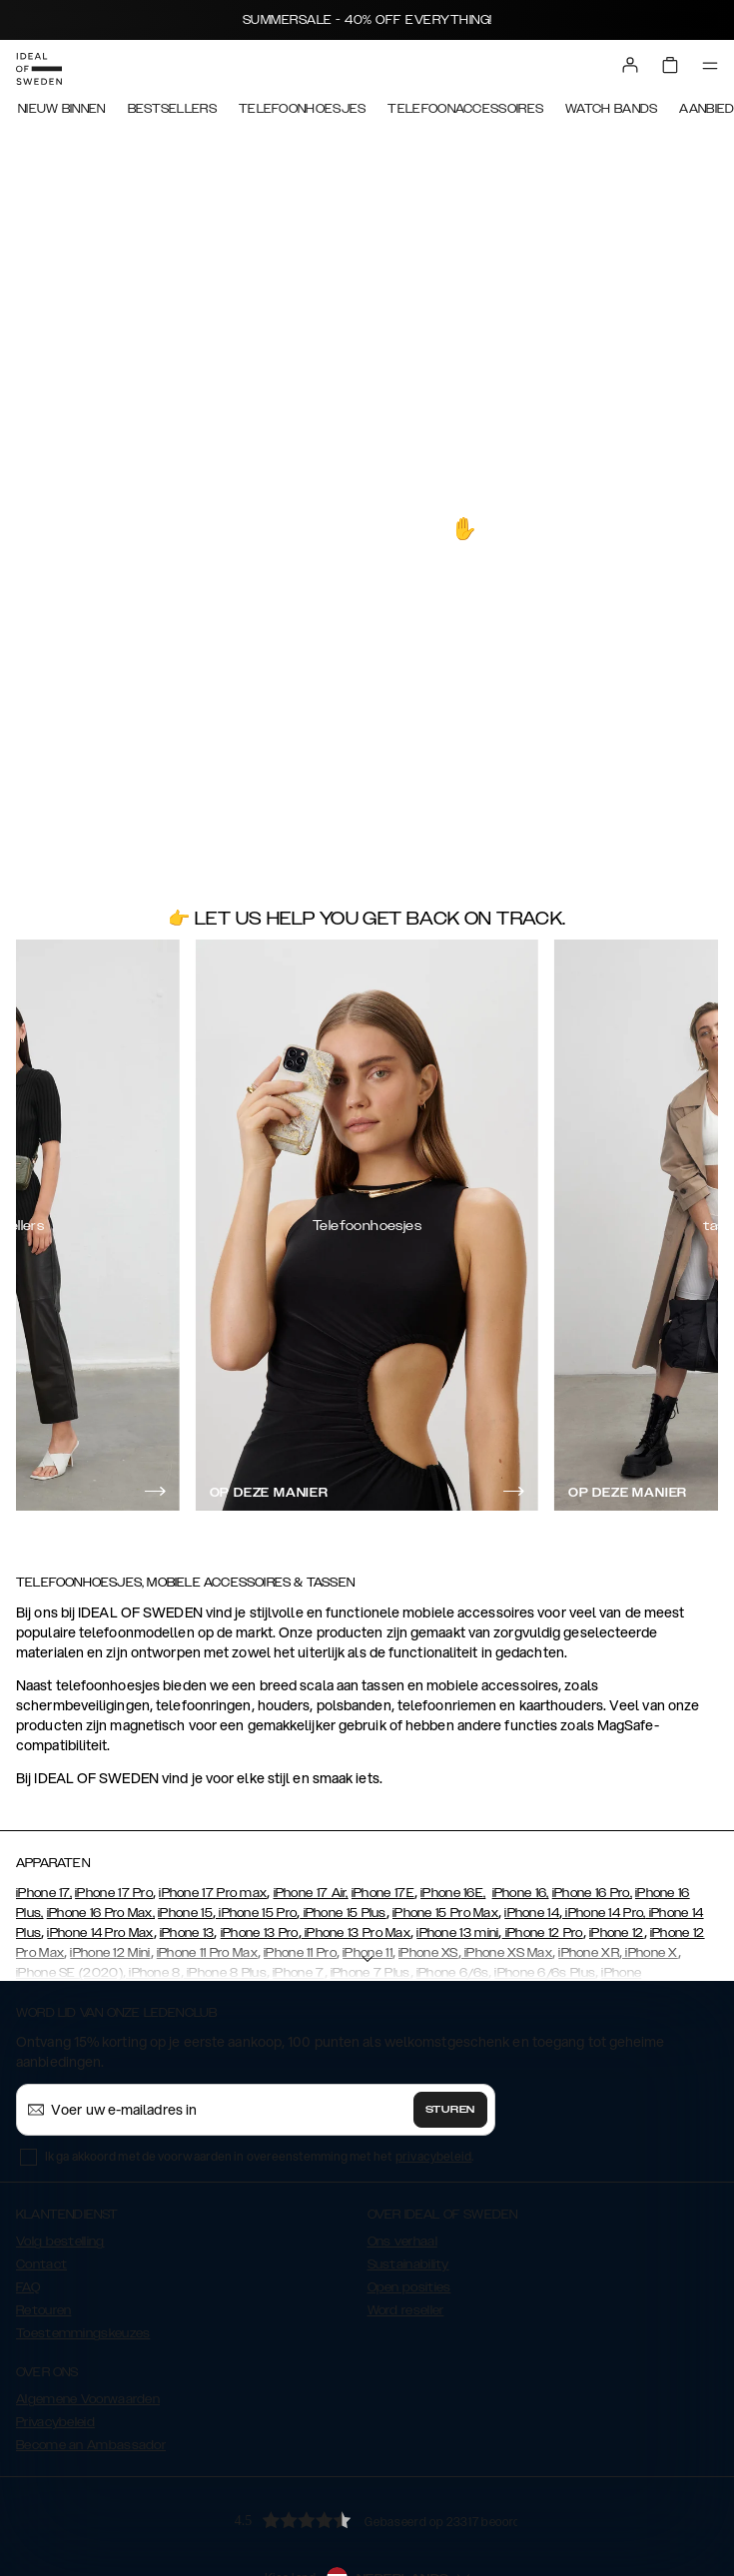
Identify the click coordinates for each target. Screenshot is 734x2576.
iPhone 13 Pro (260, 1933)
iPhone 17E (383, 1893)
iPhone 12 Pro (542, 1933)
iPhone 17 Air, (311, 1893)
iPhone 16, (520, 1893)
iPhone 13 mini (457, 1933)
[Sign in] (630, 65)
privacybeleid (433, 2156)
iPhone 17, (44, 1893)
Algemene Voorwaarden (88, 2399)
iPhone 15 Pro (256, 1913)
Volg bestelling (60, 2242)
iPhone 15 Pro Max (445, 1913)
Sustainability (408, 2264)
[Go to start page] (39, 69)
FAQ (28, 2287)
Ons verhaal (402, 2242)
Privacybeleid (55, 2422)
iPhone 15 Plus (343, 1913)
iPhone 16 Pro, (592, 1893)
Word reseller (405, 2310)
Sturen (450, 2110)
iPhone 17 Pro (114, 1893)
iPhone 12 (616, 1933)
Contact (41, 2264)
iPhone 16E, (452, 1893)
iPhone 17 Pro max (213, 1893)
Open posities (409, 2287)
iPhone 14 (531, 1913)
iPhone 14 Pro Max (100, 1933)
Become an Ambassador (91, 2445)
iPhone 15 (185, 1913)
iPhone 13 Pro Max (356, 1933)
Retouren (43, 2310)
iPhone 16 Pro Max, (101, 1913)
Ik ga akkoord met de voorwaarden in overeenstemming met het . (259, 2156)
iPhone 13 (187, 1933)
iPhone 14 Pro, (604, 1913)
